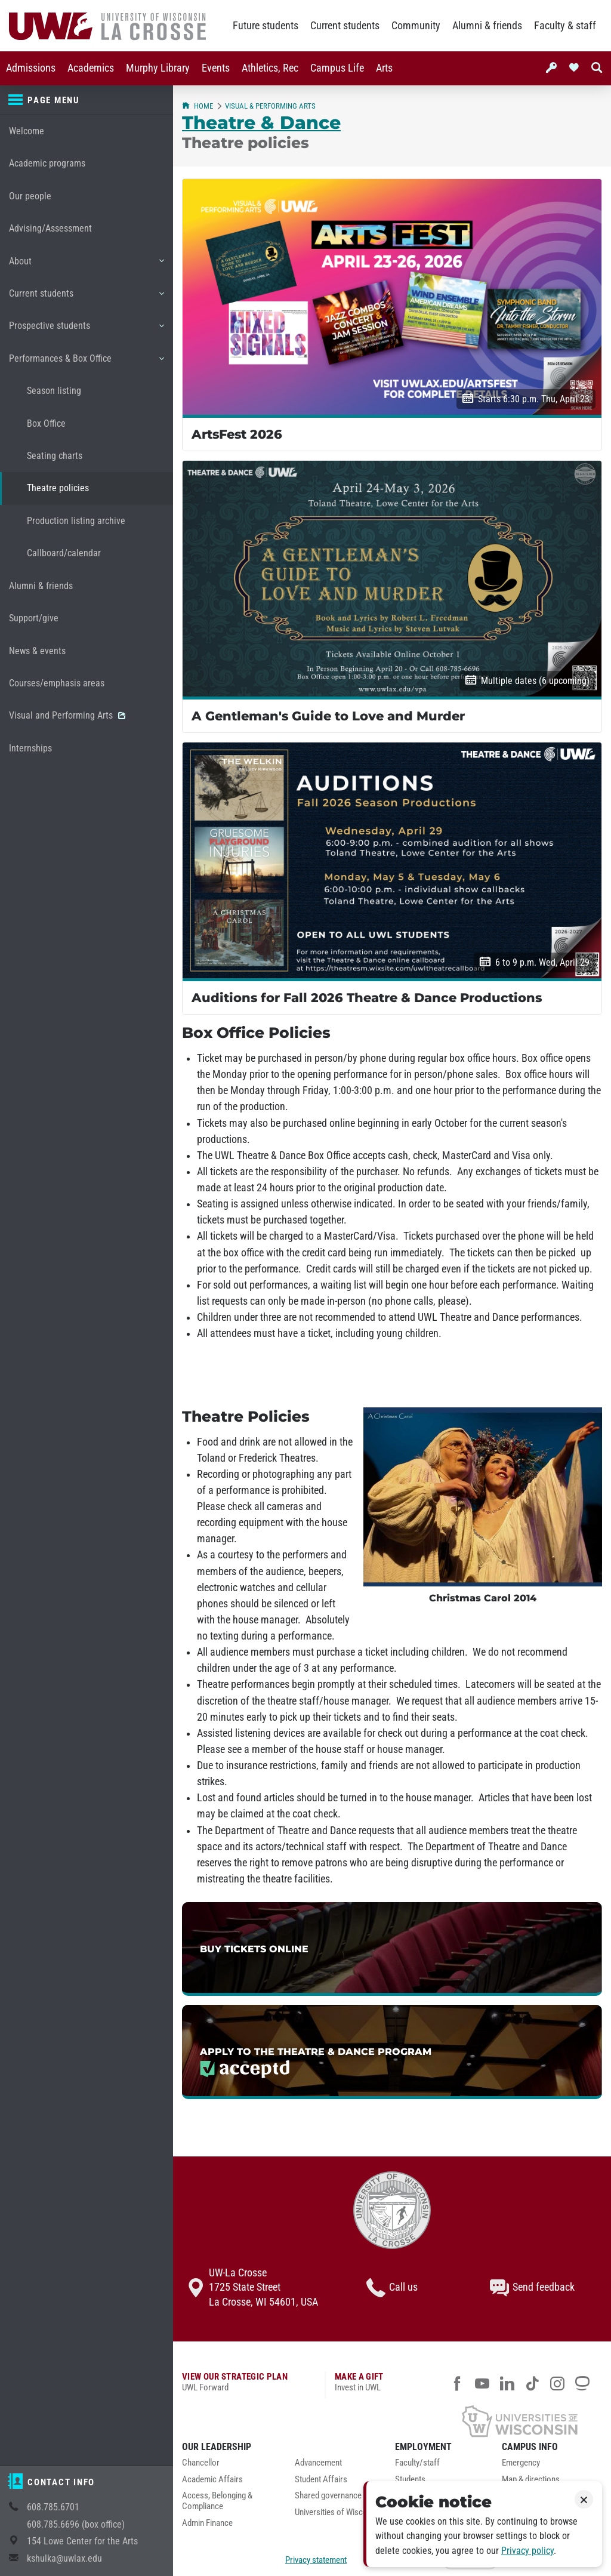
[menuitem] (30, 68)
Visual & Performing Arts (270, 105)
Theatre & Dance (261, 122)
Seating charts (54, 455)
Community (415, 26)
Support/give (33, 618)
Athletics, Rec (270, 68)
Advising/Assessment (50, 228)
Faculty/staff (417, 2463)
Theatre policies (58, 488)
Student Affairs (321, 2480)
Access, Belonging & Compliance (217, 2501)
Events (216, 68)
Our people (30, 196)
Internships (30, 748)
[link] (392, 1949)
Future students (265, 26)
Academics (90, 68)
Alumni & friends (487, 26)
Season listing (54, 390)
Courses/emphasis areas (56, 683)
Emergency (521, 2463)
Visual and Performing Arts (67, 715)
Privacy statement (316, 2560)
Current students (344, 26)
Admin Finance (207, 2523)
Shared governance (328, 2496)
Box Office (46, 423)
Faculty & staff (565, 26)
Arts (384, 68)
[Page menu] (86, 100)
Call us (392, 2287)
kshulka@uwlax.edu (64, 2558)
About (86, 266)
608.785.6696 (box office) (76, 2524)
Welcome (26, 131)
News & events (37, 651)
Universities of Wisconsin (338, 2512)
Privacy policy (527, 2550)
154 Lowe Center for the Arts (82, 2541)
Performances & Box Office (86, 363)
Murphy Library (158, 68)
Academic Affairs (212, 2480)
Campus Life (337, 68)
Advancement (318, 2463)
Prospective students (86, 330)
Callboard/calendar (64, 553)
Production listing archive (76, 520)
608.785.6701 (53, 2507)
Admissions (30, 68)
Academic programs (47, 163)
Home (197, 105)
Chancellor (201, 2463)
